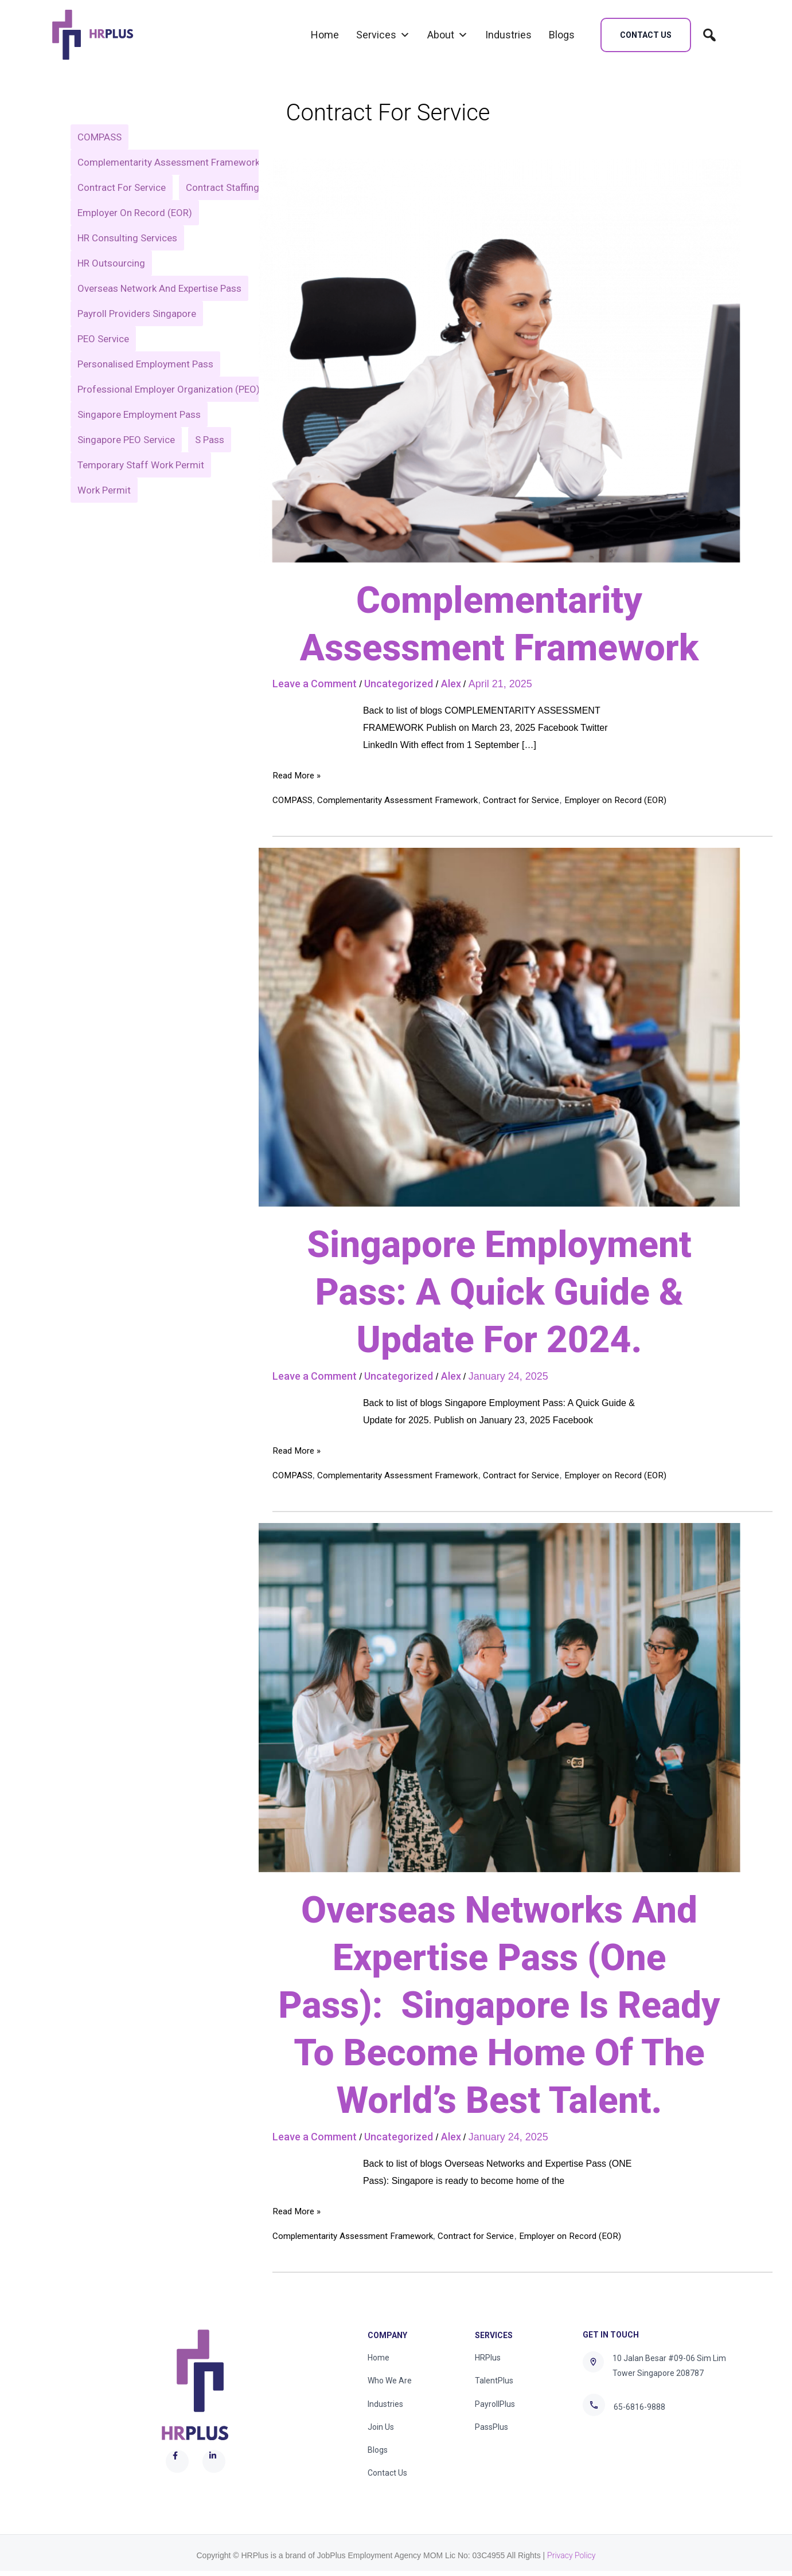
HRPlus (488, 2358)
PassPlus (491, 2429)
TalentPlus (494, 2382)
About (447, 35)
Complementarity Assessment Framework (404, 799)
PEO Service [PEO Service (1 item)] (103, 364)
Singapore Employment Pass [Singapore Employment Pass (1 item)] (139, 439)
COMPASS (293, 799)
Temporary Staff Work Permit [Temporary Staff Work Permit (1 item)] (140, 490)
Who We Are (390, 2382)
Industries (508, 35)
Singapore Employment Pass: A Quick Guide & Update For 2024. (499, 1292)
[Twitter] (606, 2445)
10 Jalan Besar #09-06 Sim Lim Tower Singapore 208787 (669, 2366)
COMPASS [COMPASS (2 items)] (99, 137)
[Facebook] (590, 2445)
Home (325, 35)
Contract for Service (534, 799)
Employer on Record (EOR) (632, 799)
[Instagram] (621, 2445)
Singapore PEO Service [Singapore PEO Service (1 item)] (126, 465)
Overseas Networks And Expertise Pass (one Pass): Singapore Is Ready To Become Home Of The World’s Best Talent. (499, 2006)
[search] (709, 35)
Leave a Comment (314, 684)
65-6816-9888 (639, 2406)
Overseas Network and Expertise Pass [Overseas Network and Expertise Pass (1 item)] (159, 313)
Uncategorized (398, 684)
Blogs (562, 35)
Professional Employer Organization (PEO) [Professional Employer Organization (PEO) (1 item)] (168, 414)
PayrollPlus (495, 2406)
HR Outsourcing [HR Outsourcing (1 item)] (111, 288)
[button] (645, 35)
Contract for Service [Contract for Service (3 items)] (121, 187)
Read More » (297, 774)
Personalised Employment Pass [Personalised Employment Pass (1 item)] (145, 389)
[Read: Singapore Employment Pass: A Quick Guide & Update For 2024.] (499, 1026)
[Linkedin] (637, 2445)
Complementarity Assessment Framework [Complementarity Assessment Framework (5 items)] (168, 162)
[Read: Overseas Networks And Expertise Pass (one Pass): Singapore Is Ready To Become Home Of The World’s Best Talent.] (499, 1697)
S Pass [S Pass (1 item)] (210, 465)
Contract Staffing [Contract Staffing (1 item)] (114, 212)
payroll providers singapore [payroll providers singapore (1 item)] (136, 338)
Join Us (381, 2429)
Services (383, 35)
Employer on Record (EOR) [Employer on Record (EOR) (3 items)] (134, 238)
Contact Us (387, 2478)
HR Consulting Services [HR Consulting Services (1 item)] (127, 263)
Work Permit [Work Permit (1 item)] (104, 515)
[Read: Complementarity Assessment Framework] (499, 360)
